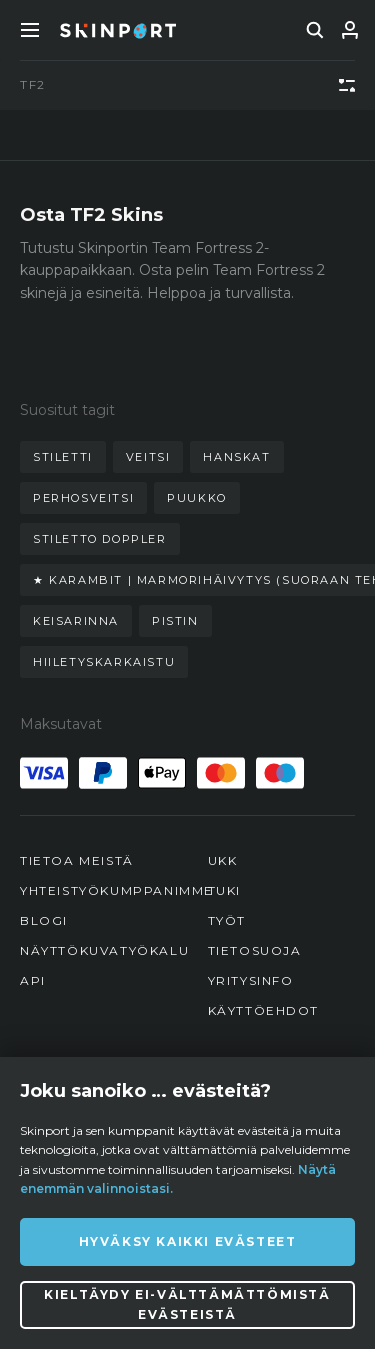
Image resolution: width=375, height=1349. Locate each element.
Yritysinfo (251, 980)
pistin (175, 621)
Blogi (44, 920)
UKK (223, 860)
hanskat (236, 457)
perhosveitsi (83, 498)
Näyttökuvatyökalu (104, 950)
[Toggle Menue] (30, 30)
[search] (315, 30)
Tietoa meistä (77, 860)
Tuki (224, 890)
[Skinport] (118, 30)
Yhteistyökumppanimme (117, 890)
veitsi (148, 457)
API (33, 980)
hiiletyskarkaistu (104, 662)
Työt (227, 920)
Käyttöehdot (264, 1010)
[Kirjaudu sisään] (350, 30)
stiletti (63, 457)
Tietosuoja (255, 950)
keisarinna (76, 621)
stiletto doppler (100, 539)
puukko (197, 498)
